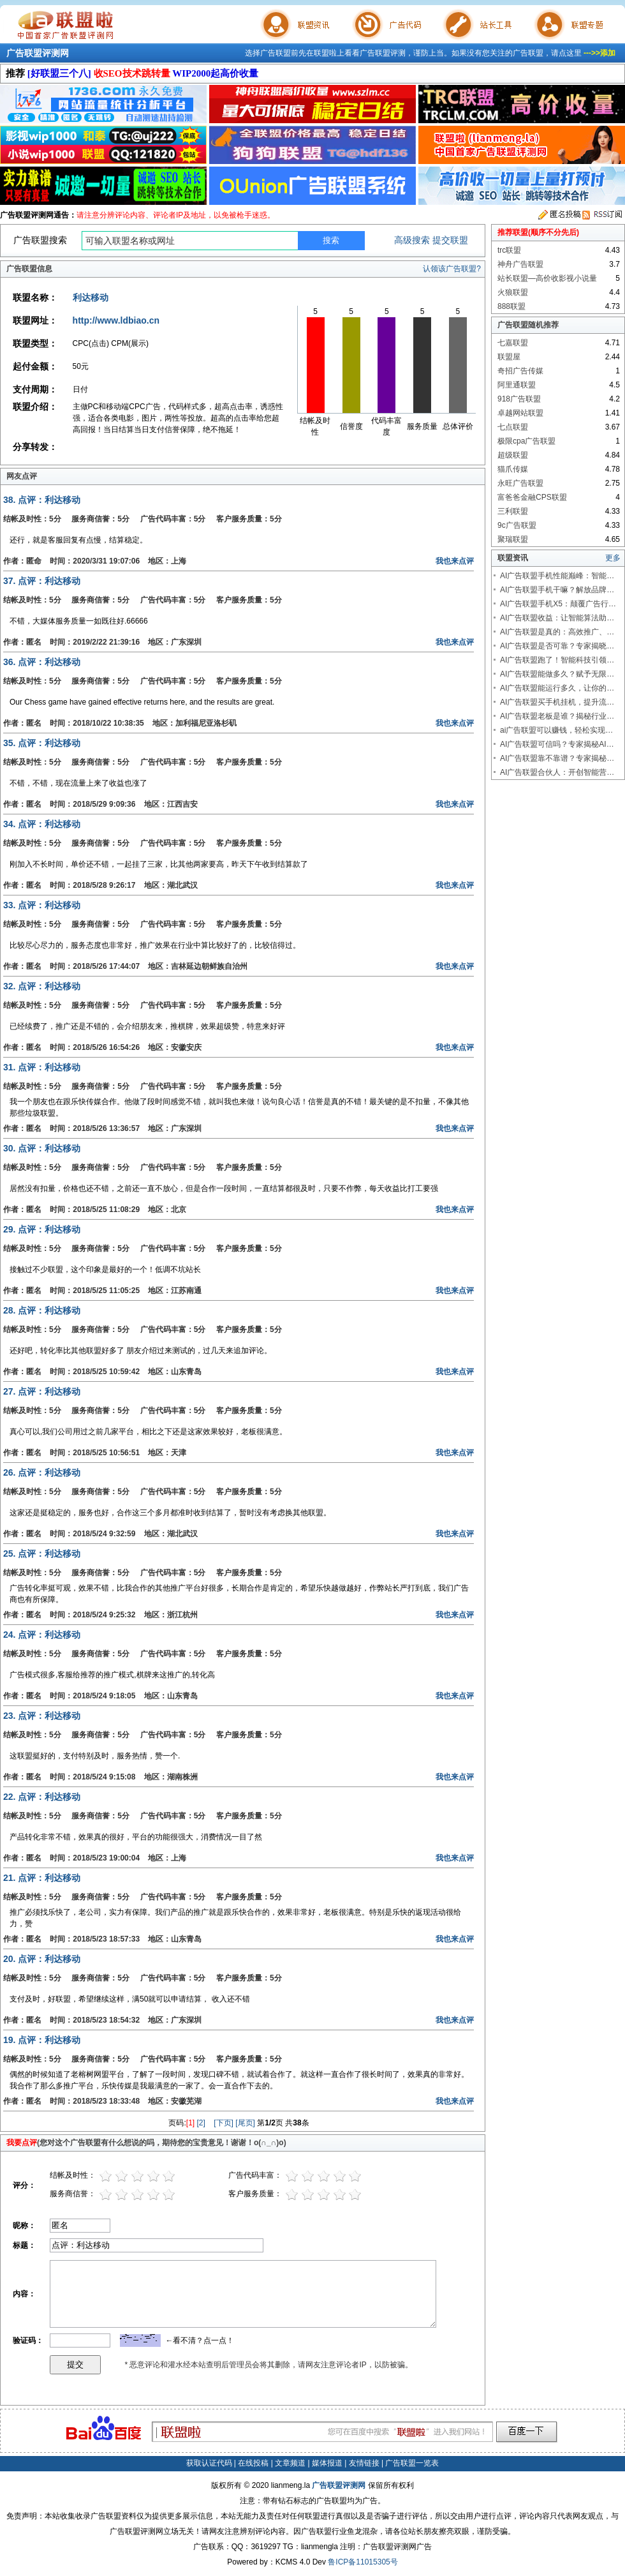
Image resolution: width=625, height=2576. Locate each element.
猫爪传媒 (512, 469)
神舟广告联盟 (520, 264)
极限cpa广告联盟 (526, 441)
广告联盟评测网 (37, 53)
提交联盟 (450, 240)
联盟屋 (508, 356)
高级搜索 (412, 240)
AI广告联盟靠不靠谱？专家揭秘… (557, 758)
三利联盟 (512, 511)
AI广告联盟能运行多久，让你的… (557, 688)
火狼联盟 (512, 292)
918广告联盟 (519, 398)
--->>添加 (599, 53)
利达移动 (90, 297)
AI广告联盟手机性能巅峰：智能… (557, 575)
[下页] (223, 2122)
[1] (190, 2122)
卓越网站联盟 (520, 412)
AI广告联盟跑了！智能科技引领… (557, 659)
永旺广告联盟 (520, 483)
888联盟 (511, 306)
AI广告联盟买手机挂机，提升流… (557, 702)
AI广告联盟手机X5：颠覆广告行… (558, 603)
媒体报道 (327, 2463)
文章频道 (290, 2463)
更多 (613, 557)
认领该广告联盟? (452, 268)
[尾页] (245, 2122)
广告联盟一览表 (412, 2463)
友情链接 (364, 2463)
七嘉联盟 (512, 342)
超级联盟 (512, 455)
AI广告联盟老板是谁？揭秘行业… (557, 716)
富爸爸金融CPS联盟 (532, 497)
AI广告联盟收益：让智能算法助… (557, 617)
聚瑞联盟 (512, 539)
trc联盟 (509, 250)
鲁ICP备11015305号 (362, 2561)
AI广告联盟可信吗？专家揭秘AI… (557, 744)
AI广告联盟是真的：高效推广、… (557, 631)
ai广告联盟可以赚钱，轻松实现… (556, 730)
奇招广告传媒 (520, 370)
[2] (201, 2122)
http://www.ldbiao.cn (116, 320)
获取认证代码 (209, 2463)
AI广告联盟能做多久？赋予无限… (557, 674)
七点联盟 (512, 427)
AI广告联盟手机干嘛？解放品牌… (557, 589)
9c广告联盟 (516, 525)
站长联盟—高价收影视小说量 (547, 278)
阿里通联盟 (516, 384)
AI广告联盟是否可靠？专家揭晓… (557, 645)
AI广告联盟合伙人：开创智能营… (557, 772)
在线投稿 (253, 2463)
